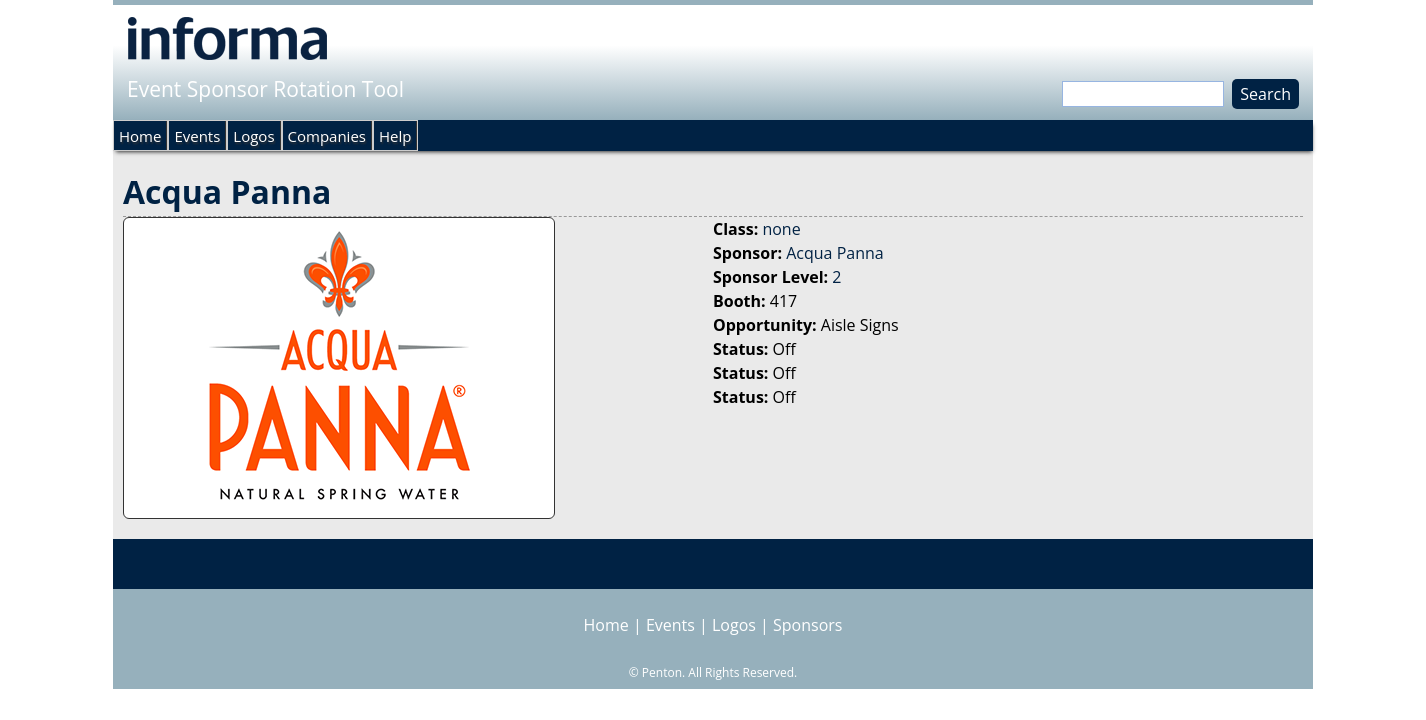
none (781, 229)
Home (140, 136)
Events (197, 136)
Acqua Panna (834, 253)
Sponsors (807, 625)
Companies (327, 136)
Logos (253, 136)
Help (395, 136)
